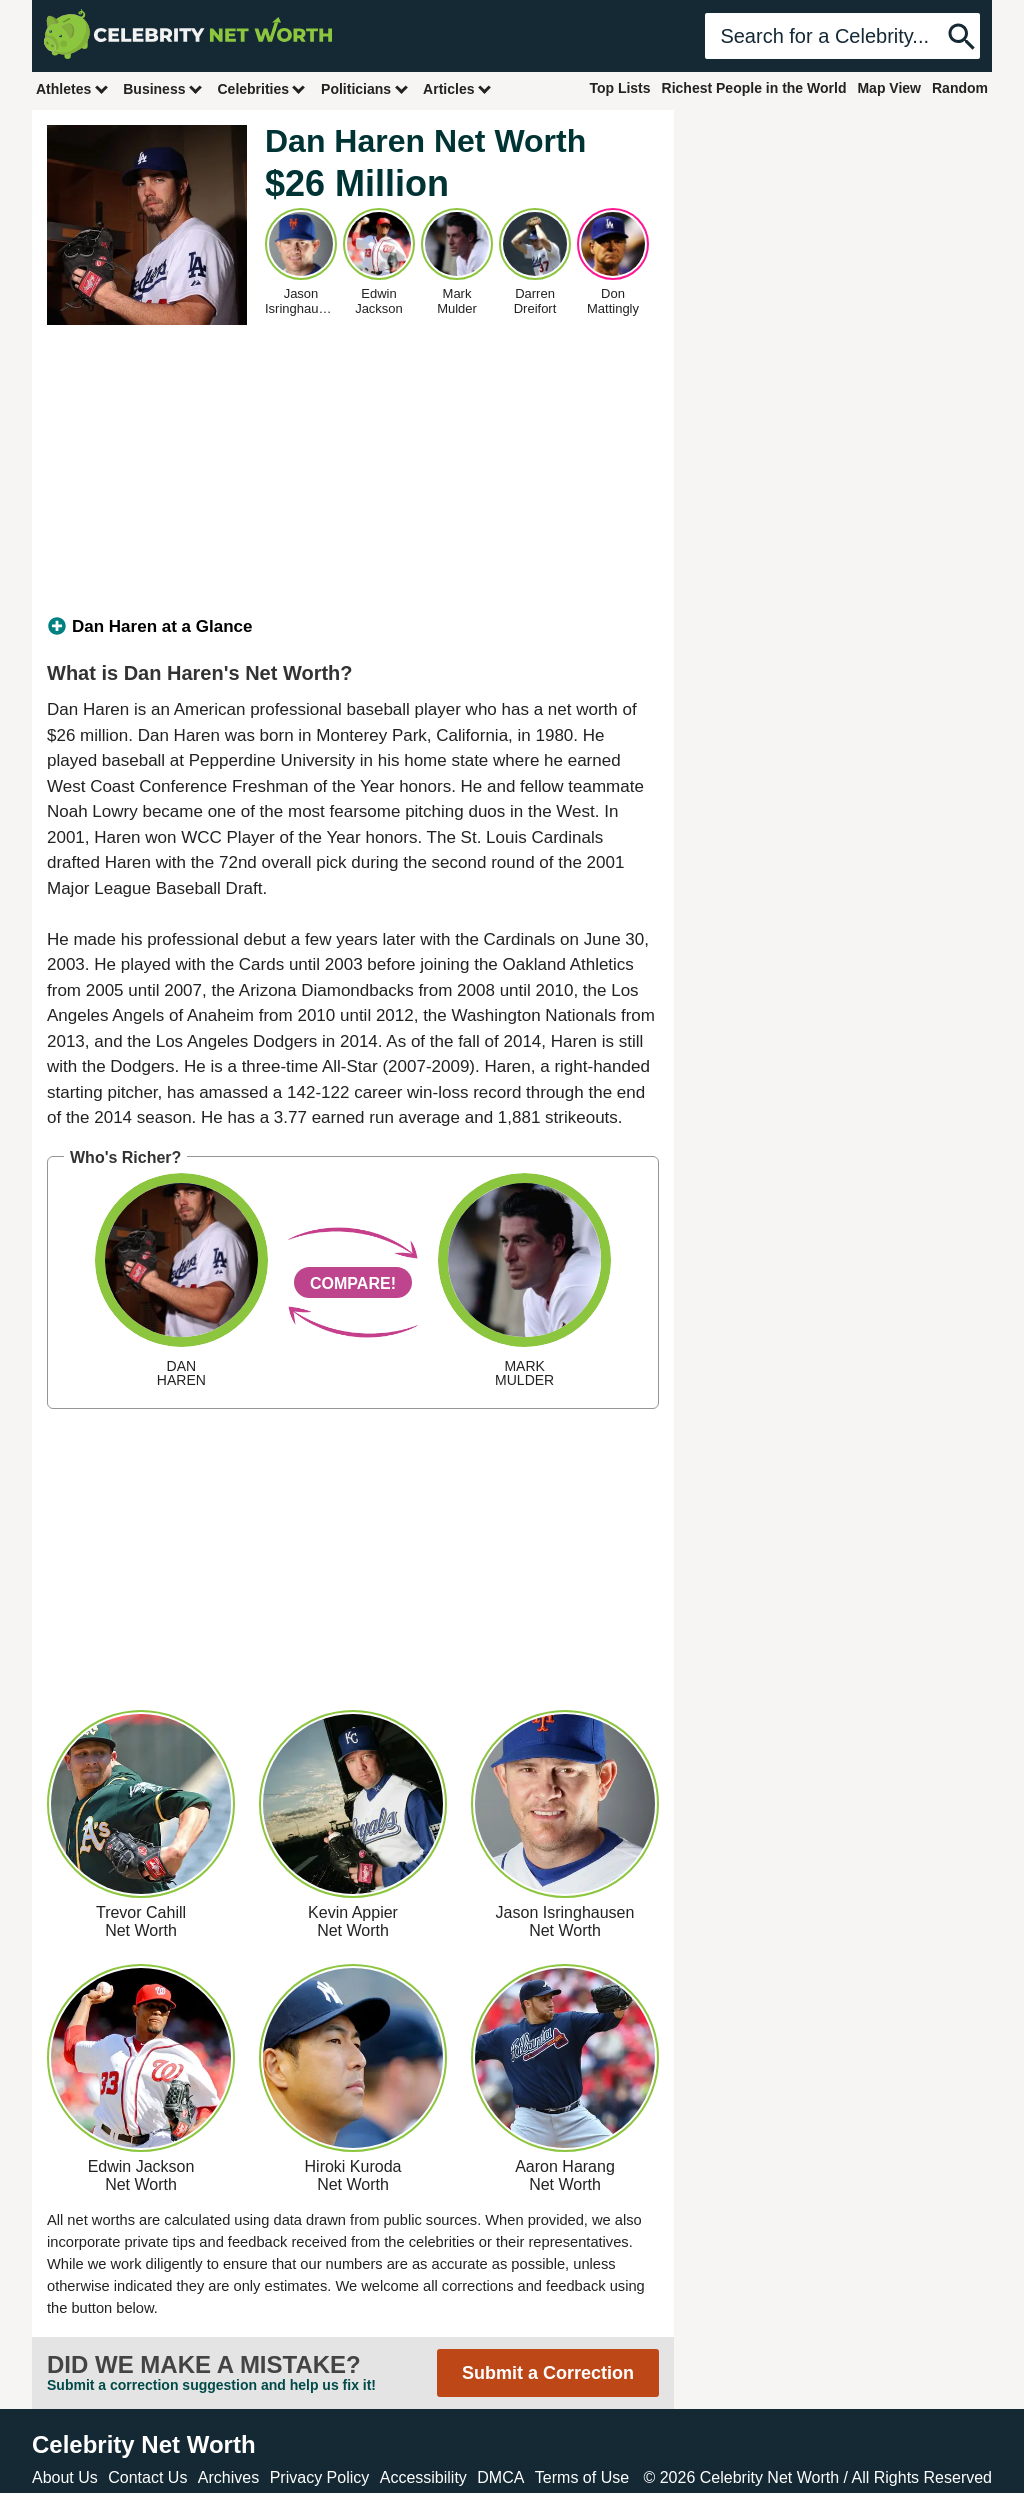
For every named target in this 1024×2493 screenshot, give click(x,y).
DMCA (500, 2477)
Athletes (72, 88)
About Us (65, 2477)
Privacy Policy (320, 2477)
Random (960, 88)
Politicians (365, 88)
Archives (228, 2477)
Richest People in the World (754, 88)
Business (163, 88)
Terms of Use (582, 2477)
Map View (889, 88)
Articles (457, 88)
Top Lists (619, 88)
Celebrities (262, 88)
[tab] (353, 627)
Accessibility (423, 2477)
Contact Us (147, 2477)
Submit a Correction (548, 2373)
